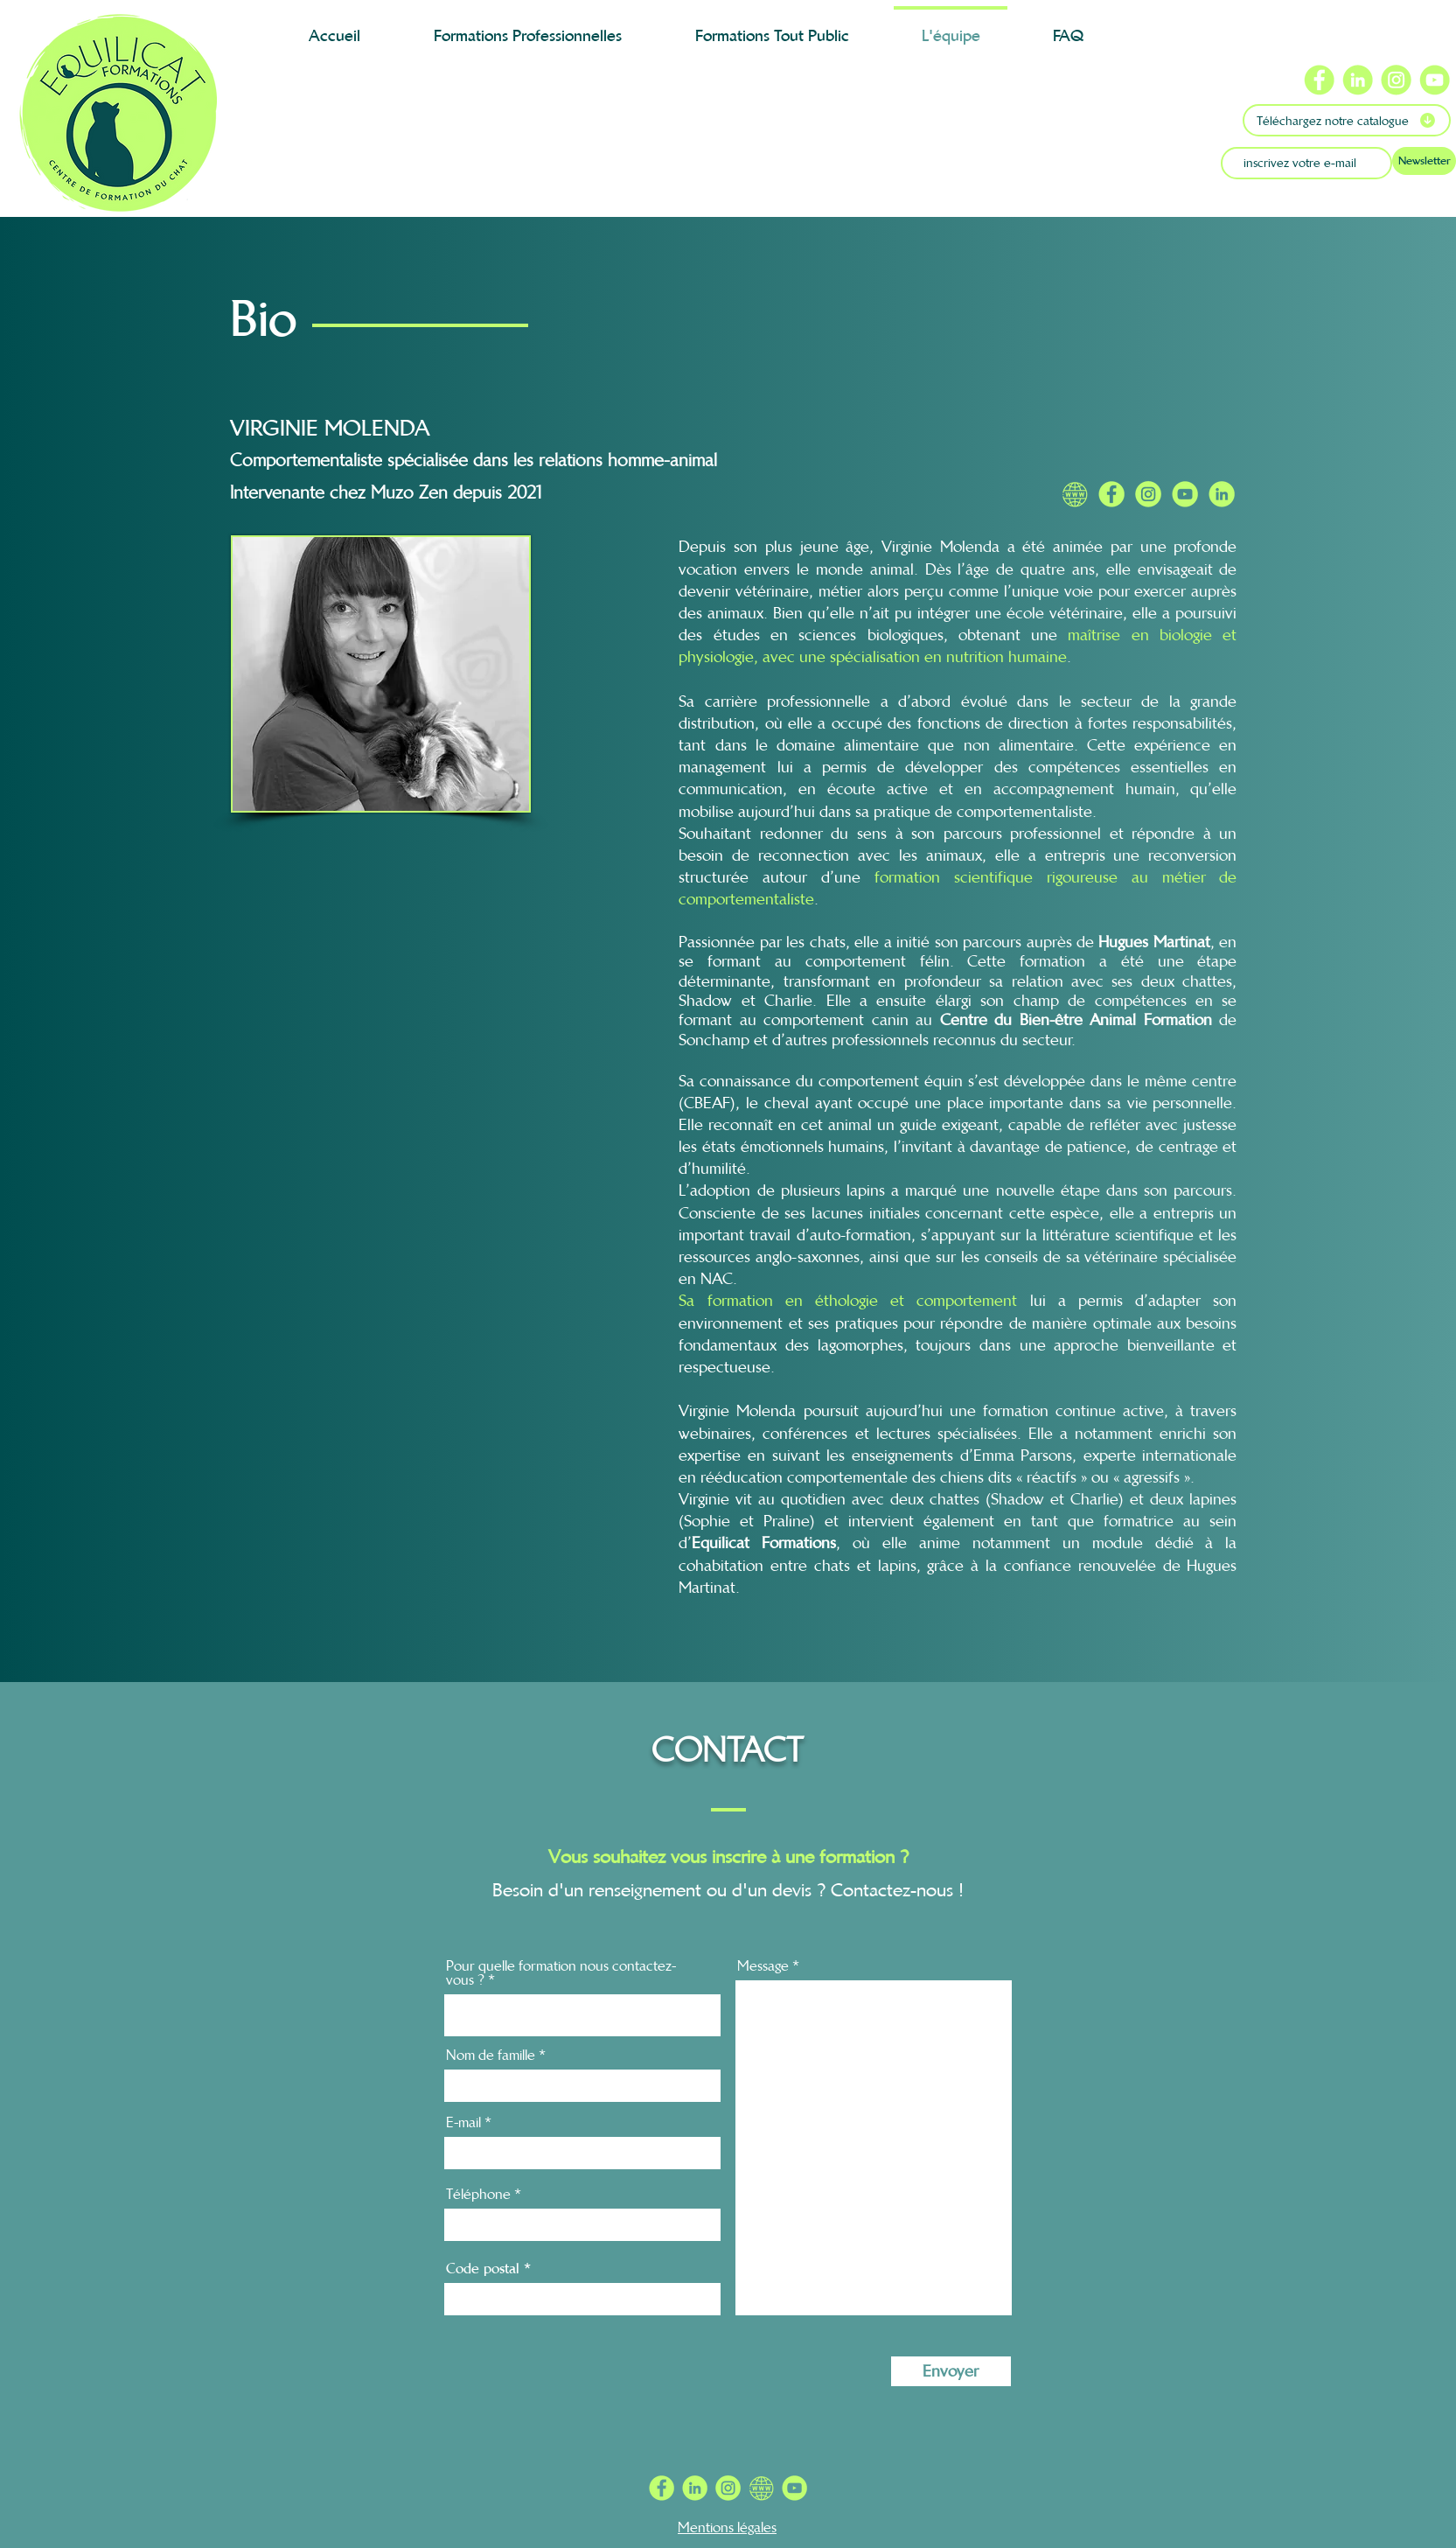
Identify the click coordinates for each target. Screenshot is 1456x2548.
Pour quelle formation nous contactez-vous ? (561, 1972)
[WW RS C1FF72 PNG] (761, 2488)
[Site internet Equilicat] (1075, 494)
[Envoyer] (951, 2371)
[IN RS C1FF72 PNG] (694, 2488)
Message (763, 1965)
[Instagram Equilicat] (1148, 494)
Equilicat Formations (764, 1542)
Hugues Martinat (1153, 942)
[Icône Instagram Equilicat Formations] (1396, 80)
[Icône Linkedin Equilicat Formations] (1357, 80)
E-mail (463, 2122)
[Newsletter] (1424, 161)
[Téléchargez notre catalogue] (1347, 120)
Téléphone (478, 2194)
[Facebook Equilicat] (1111, 494)
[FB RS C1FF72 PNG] (661, 2488)
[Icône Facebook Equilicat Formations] (1319, 80)
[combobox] (582, 2015)
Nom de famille (490, 2055)
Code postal (482, 2268)
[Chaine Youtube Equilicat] (1185, 494)
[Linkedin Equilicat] (1222, 494)
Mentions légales (727, 2527)
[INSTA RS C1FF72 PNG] (728, 2488)
